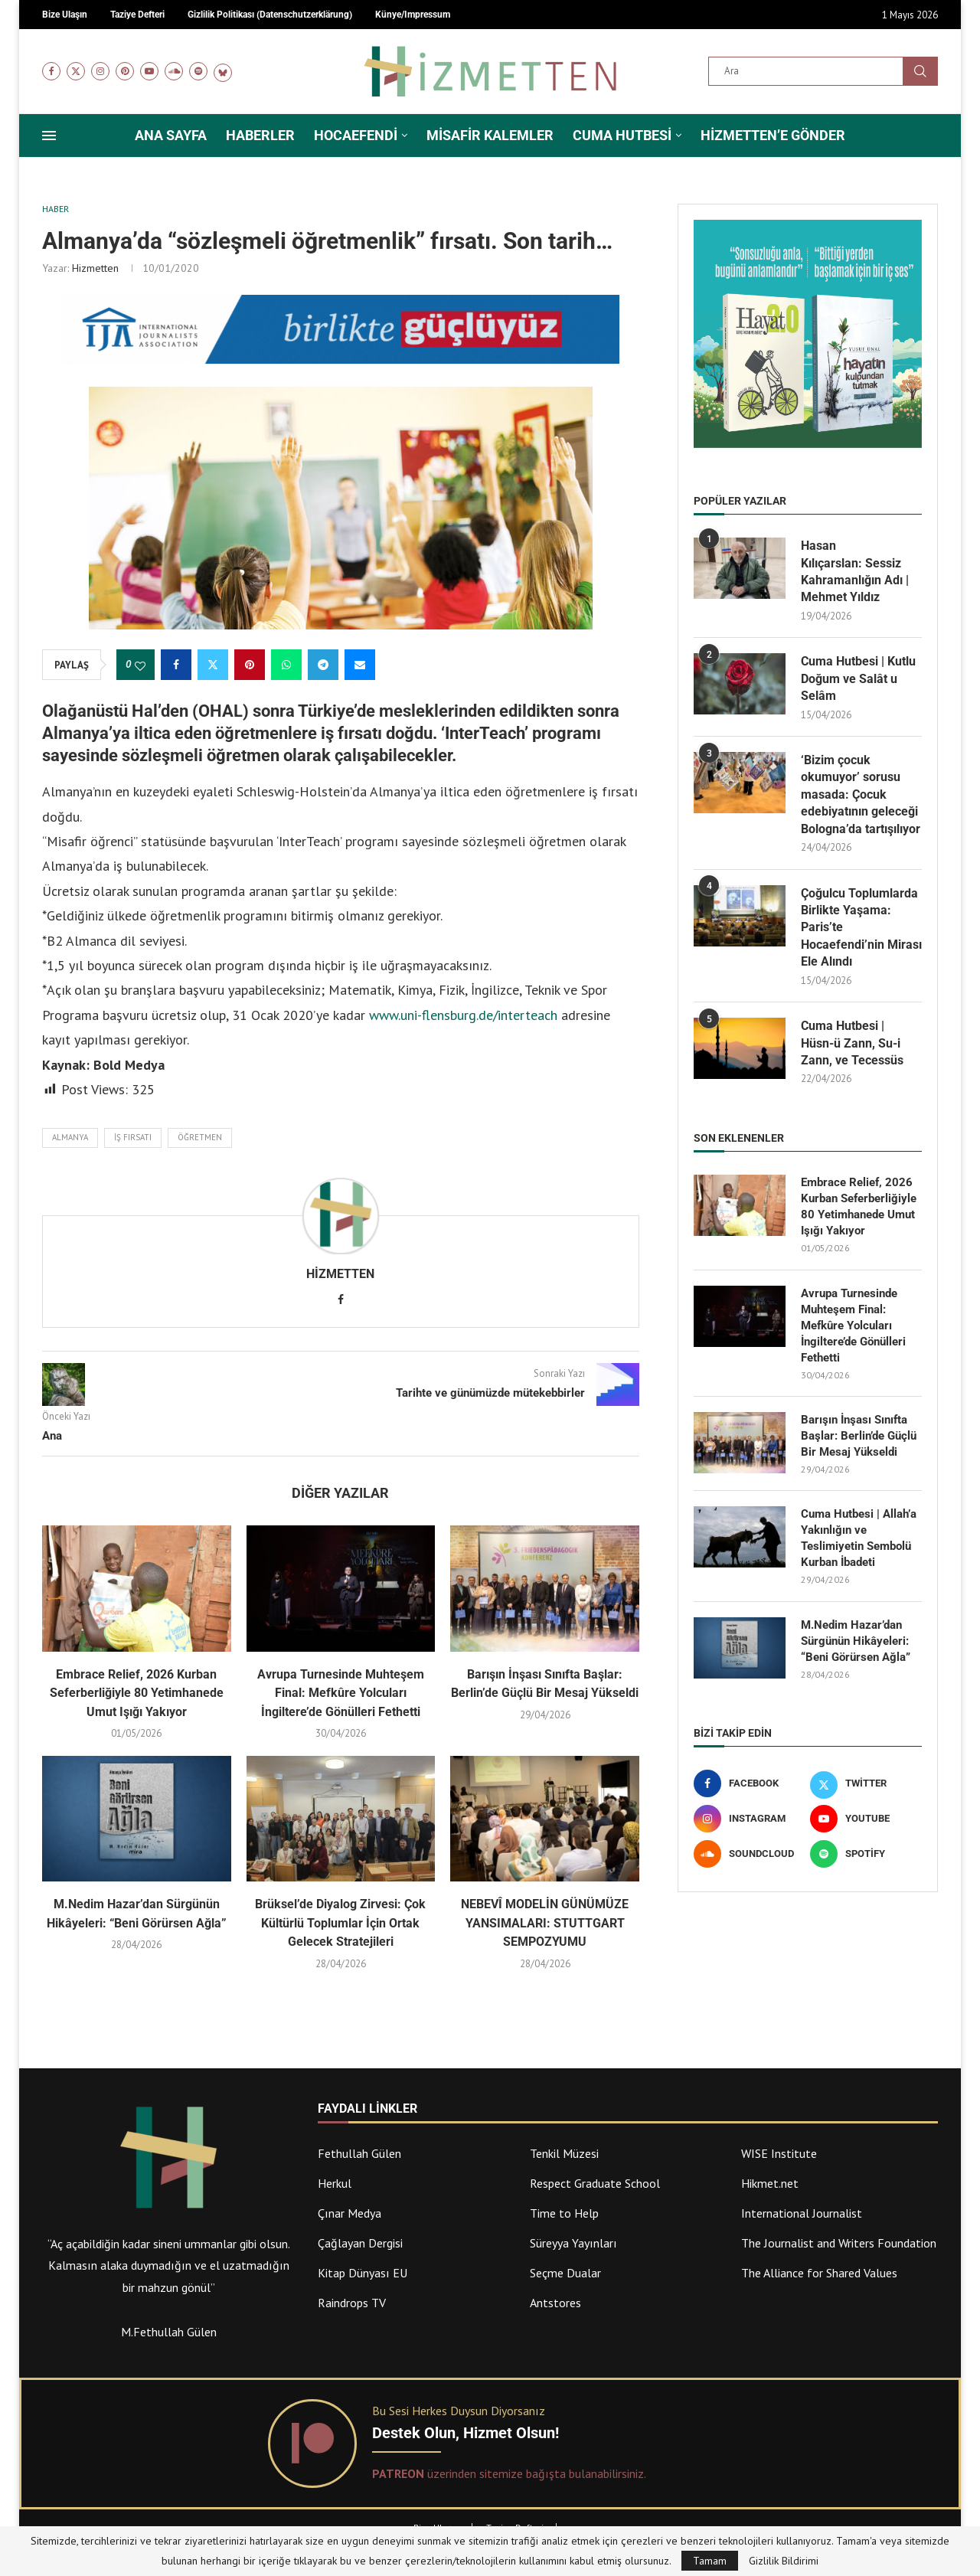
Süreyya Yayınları (573, 2243)
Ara (920, 71)
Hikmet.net (770, 2183)
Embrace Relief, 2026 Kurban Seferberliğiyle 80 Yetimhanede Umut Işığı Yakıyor (137, 1693)
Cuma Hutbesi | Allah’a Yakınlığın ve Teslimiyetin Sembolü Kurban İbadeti (858, 1538)
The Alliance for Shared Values (819, 2273)
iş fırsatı (133, 1137)
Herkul (334, 2183)
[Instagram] (100, 71)
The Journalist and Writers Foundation (838, 2243)
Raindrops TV (352, 2302)
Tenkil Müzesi (564, 2153)
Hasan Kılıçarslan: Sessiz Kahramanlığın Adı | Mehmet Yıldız (855, 571)
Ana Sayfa (171, 135)
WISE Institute (779, 2153)
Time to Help (564, 2213)
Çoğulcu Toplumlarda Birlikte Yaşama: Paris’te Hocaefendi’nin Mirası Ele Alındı (861, 927)
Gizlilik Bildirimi (783, 2560)
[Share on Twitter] (213, 664)
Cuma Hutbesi (622, 135)
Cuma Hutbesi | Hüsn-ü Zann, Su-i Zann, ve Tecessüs (852, 1042)
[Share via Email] (360, 664)
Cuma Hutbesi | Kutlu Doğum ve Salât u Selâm (858, 678)
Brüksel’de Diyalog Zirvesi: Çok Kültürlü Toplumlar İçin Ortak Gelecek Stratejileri (340, 1923)
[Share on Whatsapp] (286, 664)
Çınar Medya (349, 2213)
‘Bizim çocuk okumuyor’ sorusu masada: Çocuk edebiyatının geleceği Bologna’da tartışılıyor (860, 794)
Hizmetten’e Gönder (773, 135)
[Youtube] (149, 71)
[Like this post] (140, 665)
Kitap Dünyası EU (362, 2273)
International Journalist (801, 2213)
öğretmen (200, 1137)
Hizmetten (95, 268)
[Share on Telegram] (323, 664)
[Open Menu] (49, 135)
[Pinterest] (125, 71)
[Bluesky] (223, 71)
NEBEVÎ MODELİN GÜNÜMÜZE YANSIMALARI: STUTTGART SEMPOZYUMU (545, 1923)
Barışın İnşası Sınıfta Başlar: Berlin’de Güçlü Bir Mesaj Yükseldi (858, 1436)
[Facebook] (51, 71)
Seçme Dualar (565, 2273)
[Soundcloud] (174, 71)
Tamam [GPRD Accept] (710, 2561)
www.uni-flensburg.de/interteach (461, 1015)
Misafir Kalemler (490, 135)
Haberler (260, 135)
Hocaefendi (355, 135)
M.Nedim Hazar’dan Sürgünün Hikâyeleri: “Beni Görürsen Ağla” (855, 1641)
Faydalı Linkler (367, 2109)
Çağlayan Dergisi (360, 2243)
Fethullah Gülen (359, 2153)
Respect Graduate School (595, 2183)
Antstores (555, 2302)
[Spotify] (198, 71)
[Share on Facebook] (176, 664)
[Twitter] (76, 71)
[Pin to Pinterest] (249, 664)
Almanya (70, 1137)
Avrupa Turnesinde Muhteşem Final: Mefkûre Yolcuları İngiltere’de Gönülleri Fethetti (340, 1693)
